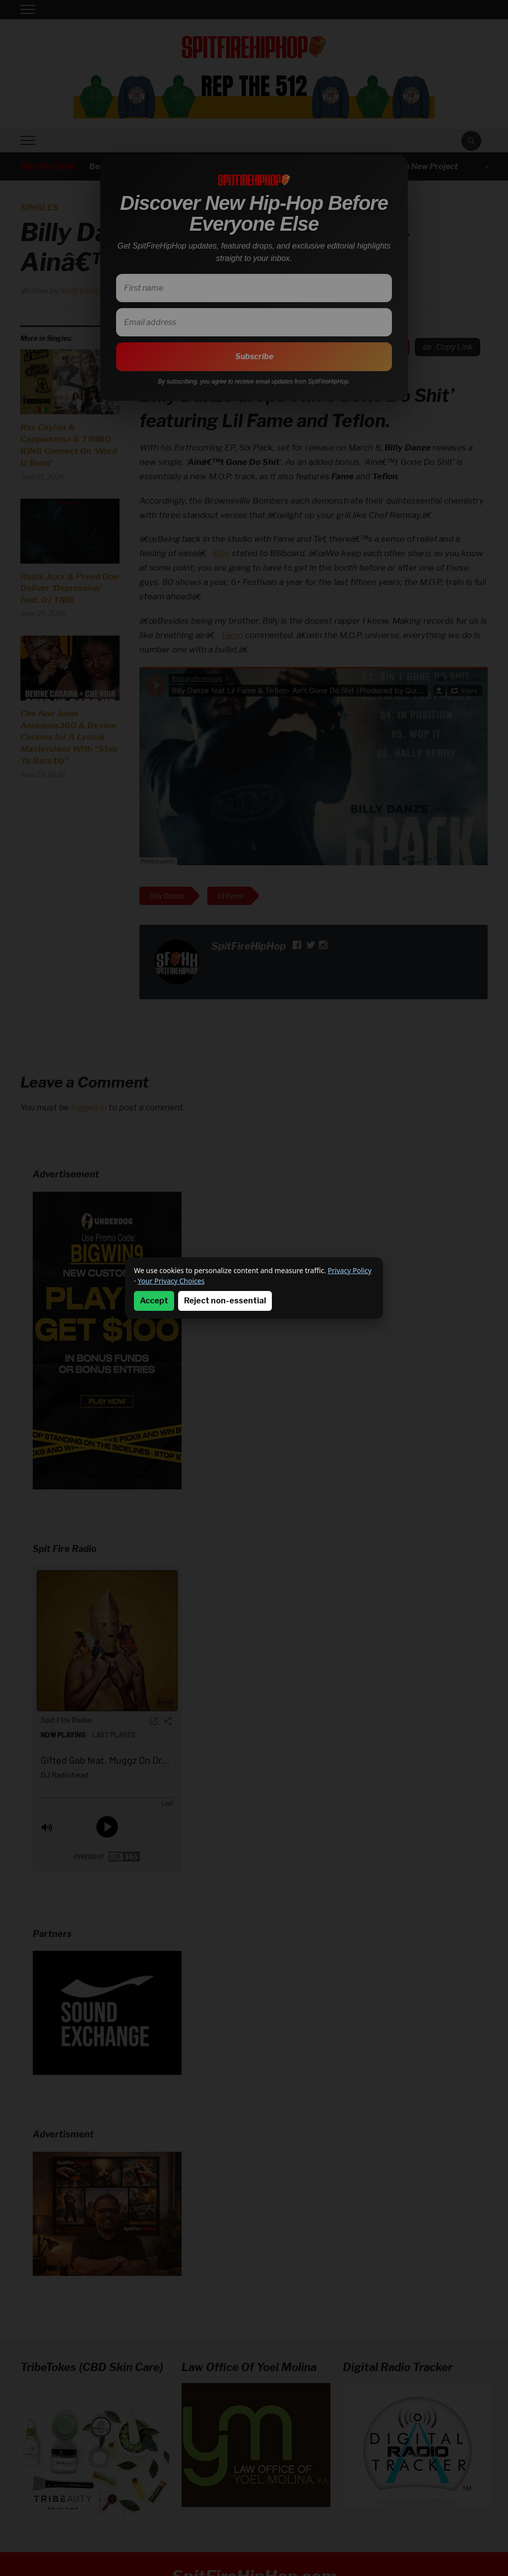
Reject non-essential (225, 1300)
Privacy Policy (350, 1270)
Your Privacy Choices (170, 1281)
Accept (154, 1300)
